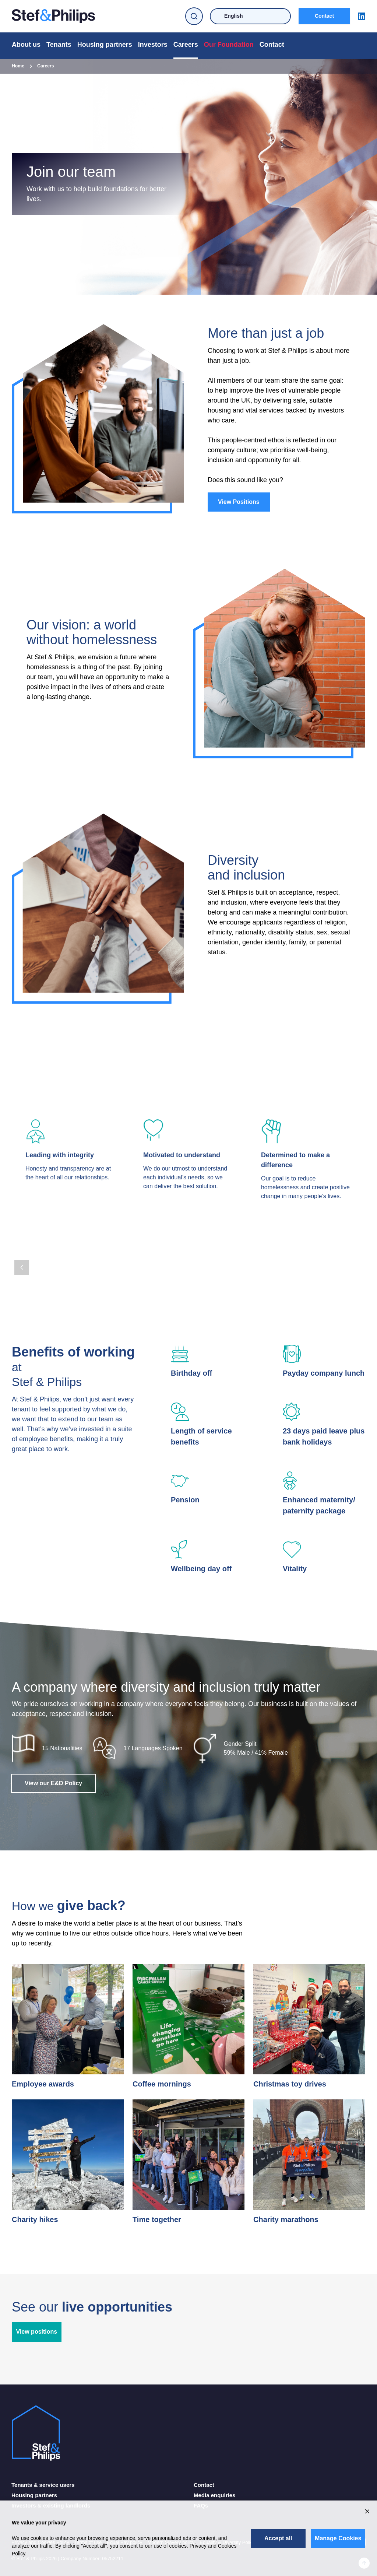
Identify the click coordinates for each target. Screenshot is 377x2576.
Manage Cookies (338, 2538)
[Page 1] (16, 1252)
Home (18, 66)
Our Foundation (229, 44)
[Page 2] (23, 1252)
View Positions (239, 502)
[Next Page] (40, 1267)
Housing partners (104, 44)
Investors (153, 44)
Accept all (278, 2538)
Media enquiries (214, 2495)
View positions (36, 2331)
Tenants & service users (42, 2485)
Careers (185, 44)
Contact (324, 16)
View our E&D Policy (53, 1783)
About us (26, 44)
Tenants (58, 44)
